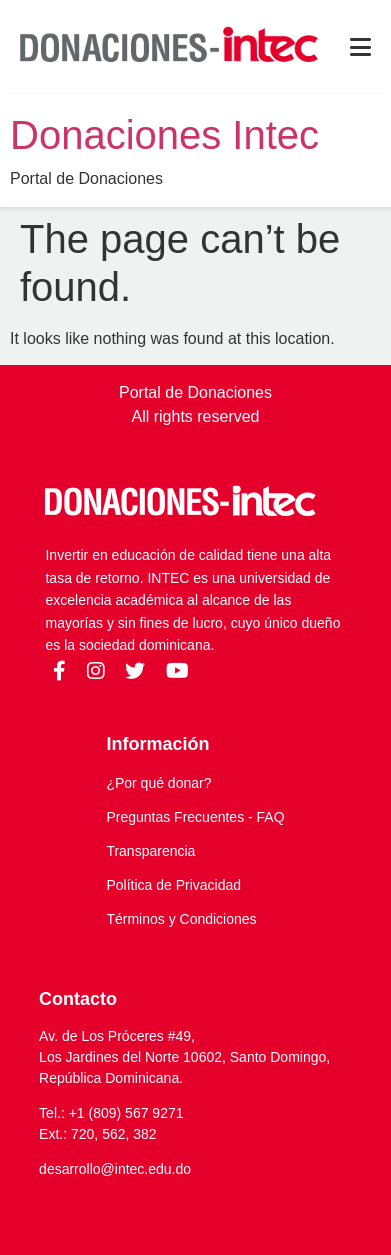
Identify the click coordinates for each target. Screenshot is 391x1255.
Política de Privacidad (173, 885)
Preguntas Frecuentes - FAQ (195, 817)
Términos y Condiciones (181, 919)
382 (144, 1134)
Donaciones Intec (164, 135)
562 (113, 1134)
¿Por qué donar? (158, 783)
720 (82, 1134)
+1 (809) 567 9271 (126, 1113)
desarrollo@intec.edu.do (115, 1169)
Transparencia (150, 851)
